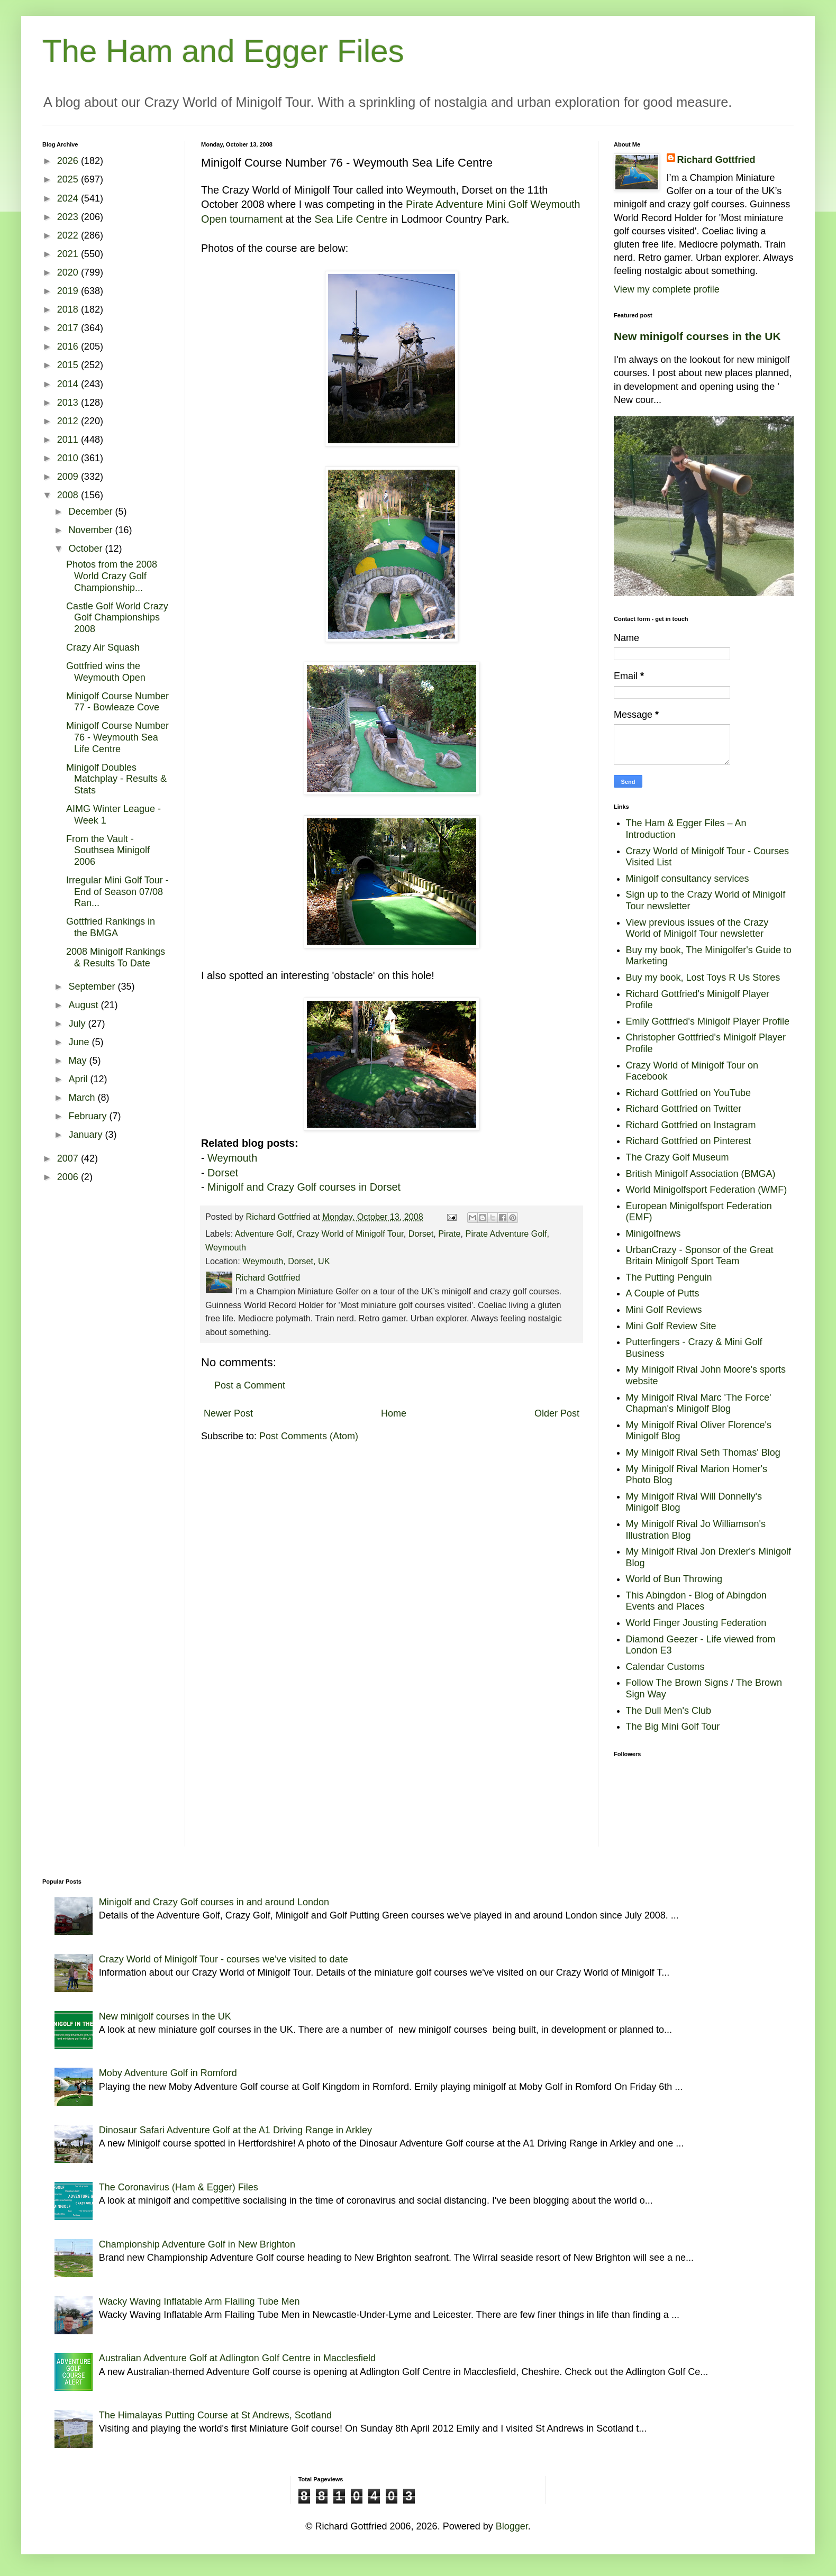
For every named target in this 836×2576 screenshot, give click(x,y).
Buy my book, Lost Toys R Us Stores (703, 977)
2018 (69, 309)
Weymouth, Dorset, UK (286, 1261)
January (86, 1134)
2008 (69, 495)
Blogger (512, 2526)
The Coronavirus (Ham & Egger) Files (178, 2187)
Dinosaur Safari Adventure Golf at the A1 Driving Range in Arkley (235, 2130)
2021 (69, 254)
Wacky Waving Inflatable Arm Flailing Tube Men (199, 2301)
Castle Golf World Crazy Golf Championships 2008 (117, 617)
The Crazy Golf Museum (677, 1157)
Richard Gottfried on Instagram (691, 1125)
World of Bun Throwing (674, 1579)
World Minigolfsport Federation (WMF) (706, 1189)
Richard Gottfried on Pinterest (688, 1141)
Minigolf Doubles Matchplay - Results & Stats (116, 779)
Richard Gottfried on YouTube (688, 1093)
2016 (69, 346)
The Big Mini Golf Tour (673, 1726)
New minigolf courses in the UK (697, 336)
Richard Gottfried (716, 159)
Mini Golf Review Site (671, 1326)
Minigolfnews (653, 1233)
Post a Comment (249, 1385)
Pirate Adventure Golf (506, 1233)
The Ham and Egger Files (223, 51)
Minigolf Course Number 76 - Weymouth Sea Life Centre (117, 737)
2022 (69, 235)
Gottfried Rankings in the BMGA (110, 927)
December (91, 511)
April (79, 1079)
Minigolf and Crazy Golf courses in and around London (214, 1902)
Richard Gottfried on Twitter (684, 1108)
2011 (69, 439)
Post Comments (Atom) (308, 1436)
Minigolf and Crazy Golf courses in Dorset (304, 1187)
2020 (69, 272)
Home (393, 1413)
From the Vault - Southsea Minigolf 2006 (108, 850)
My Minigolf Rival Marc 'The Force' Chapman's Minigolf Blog (698, 1403)
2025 (69, 179)
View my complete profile (667, 289)
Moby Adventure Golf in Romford (168, 2073)
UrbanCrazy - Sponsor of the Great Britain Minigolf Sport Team (700, 1256)
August (84, 1005)
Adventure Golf (263, 1233)
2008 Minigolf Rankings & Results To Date (115, 957)
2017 (69, 328)
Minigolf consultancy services (687, 878)
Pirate (449, 1233)
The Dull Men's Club (669, 1710)
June (80, 1042)
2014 (69, 384)
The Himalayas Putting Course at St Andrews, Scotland (215, 2415)
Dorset (222, 1173)
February (88, 1116)
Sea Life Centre (350, 219)
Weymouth (232, 1158)
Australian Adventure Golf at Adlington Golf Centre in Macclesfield (237, 2358)
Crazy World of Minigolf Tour (350, 1233)
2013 (69, 402)
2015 (69, 365)
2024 (69, 198)
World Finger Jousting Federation (696, 1623)
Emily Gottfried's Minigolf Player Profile (708, 1021)
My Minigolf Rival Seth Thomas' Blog (703, 1452)
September (92, 986)
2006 (69, 1177)
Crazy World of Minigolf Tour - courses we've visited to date (223, 1959)
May (78, 1060)
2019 (69, 291)
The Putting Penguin (669, 1277)
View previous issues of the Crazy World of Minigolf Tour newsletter (697, 928)
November (91, 530)
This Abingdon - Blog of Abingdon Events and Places (696, 1601)
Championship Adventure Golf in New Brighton (197, 2244)
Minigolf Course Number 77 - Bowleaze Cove (117, 702)
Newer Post (228, 1413)
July (78, 1023)
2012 (69, 421)
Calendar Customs (665, 1666)
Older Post (556, 1413)
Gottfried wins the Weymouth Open (106, 672)
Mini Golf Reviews (664, 1309)
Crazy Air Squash (103, 647)
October (86, 548)
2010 (69, 458)
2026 (69, 161)
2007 (69, 1158)
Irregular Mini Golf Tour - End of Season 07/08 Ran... (117, 891)
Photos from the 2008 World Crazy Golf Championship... (111, 575)
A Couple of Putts (662, 1293)
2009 (69, 476)
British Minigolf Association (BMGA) (701, 1173)
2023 (69, 217)
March (82, 1097)
